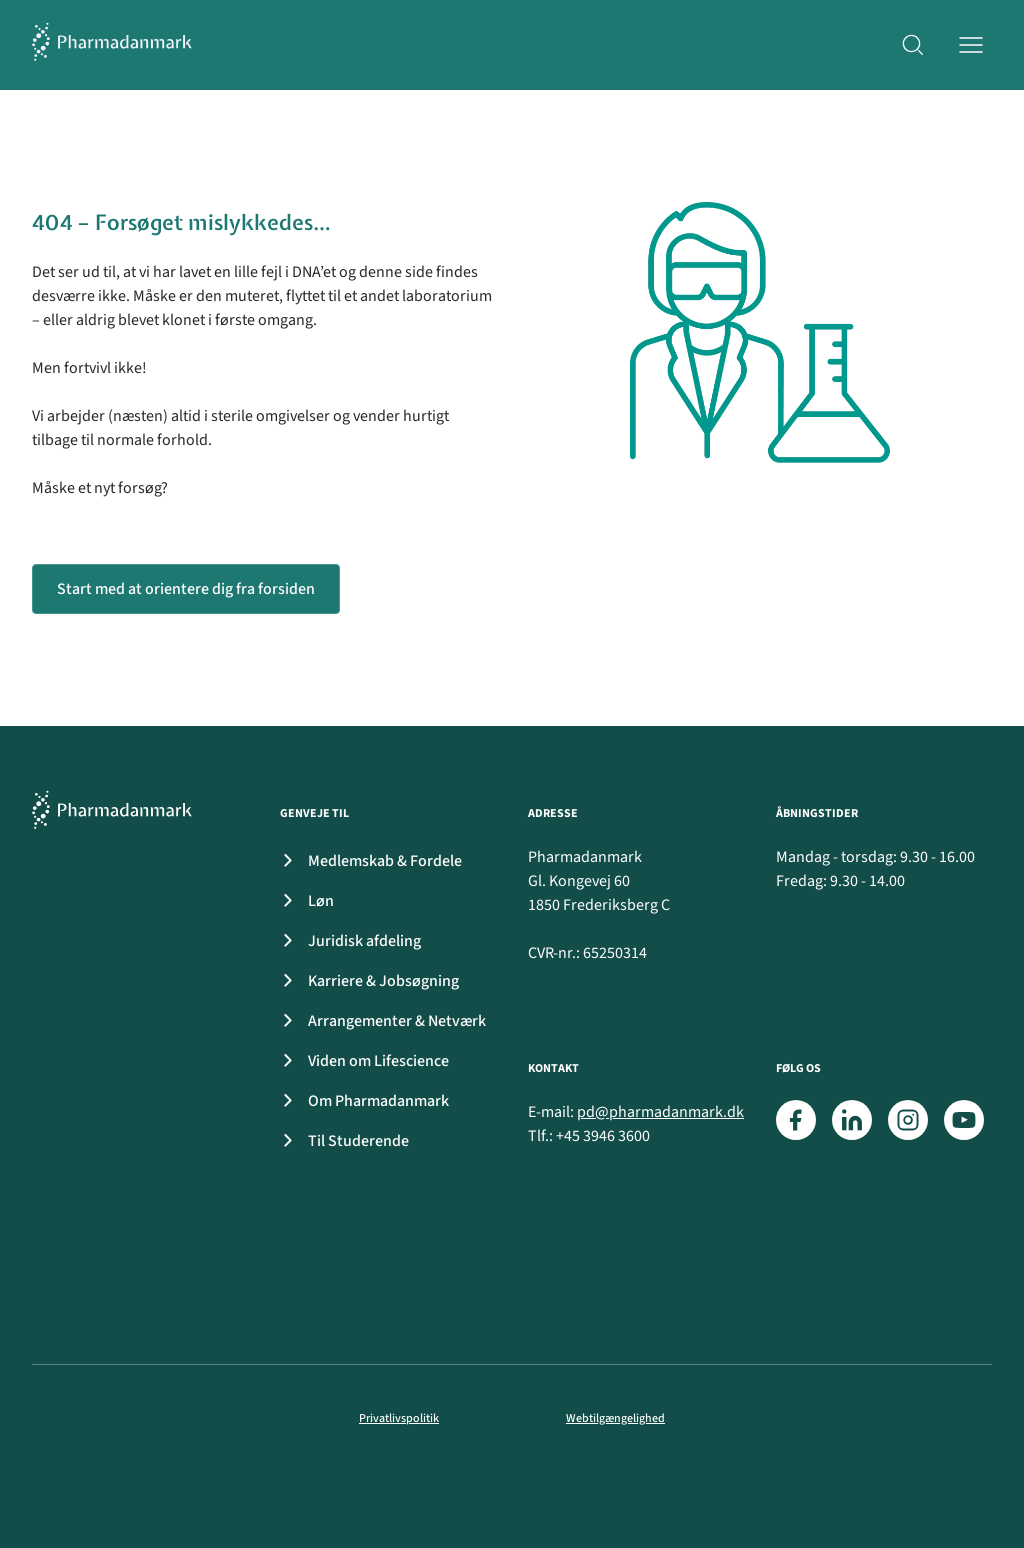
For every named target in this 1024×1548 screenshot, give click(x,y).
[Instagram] (908, 1120)
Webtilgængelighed (615, 1418)
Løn (303, 901)
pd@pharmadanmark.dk (660, 1112)
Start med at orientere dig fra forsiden (186, 589)
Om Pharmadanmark (360, 1101)
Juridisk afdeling (346, 941)
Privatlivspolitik (399, 1418)
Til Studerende (340, 1141)
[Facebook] (796, 1120)
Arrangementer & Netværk (379, 1021)
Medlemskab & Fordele (367, 861)
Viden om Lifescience (360, 1061)
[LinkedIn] (852, 1120)
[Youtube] (964, 1120)
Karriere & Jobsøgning (365, 981)
